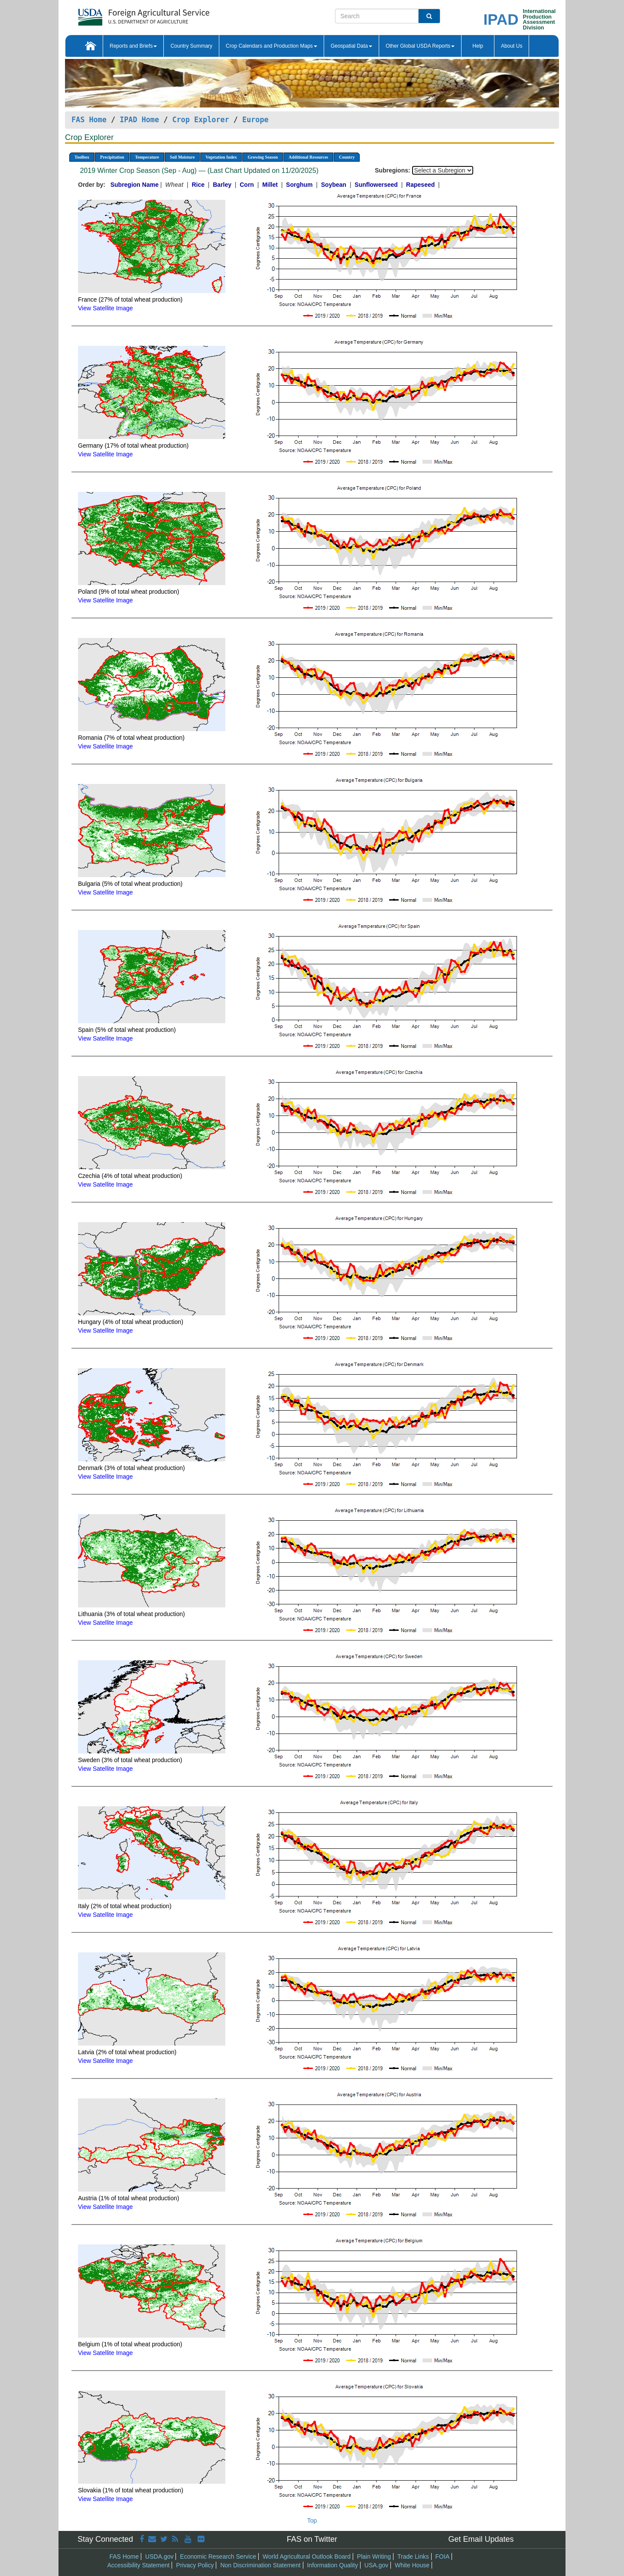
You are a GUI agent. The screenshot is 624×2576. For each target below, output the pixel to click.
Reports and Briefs (133, 46)
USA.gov (376, 2565)
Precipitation (112, 157)
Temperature (147, 157)
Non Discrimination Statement (260, 2565)
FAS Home (89, 119)
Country (346, 157)
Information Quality (332, 2565)
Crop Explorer (200, 119)
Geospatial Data (351, 46)
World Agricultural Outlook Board (307, 2556)
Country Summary (191, 46)
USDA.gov (159, 2556)
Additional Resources (308, 157)
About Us (511, 46)
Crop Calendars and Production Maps (271, 46)
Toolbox (82, 157)
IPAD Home (139, 119)
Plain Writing (374, 2556)
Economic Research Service (218, 2556)
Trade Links (413, 2556)
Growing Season (262, 157)
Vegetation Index (221, 157)
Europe (255, 119)
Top (312, 2520)
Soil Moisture (182, 157)
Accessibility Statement (138, 2565)
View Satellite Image (105, 308)
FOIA (443, 2556)
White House (412, 2565)
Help (478, 46)
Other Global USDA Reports (420, 46)
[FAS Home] (122, 14)
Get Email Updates (481, 2539)
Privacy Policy (195, 2565)
